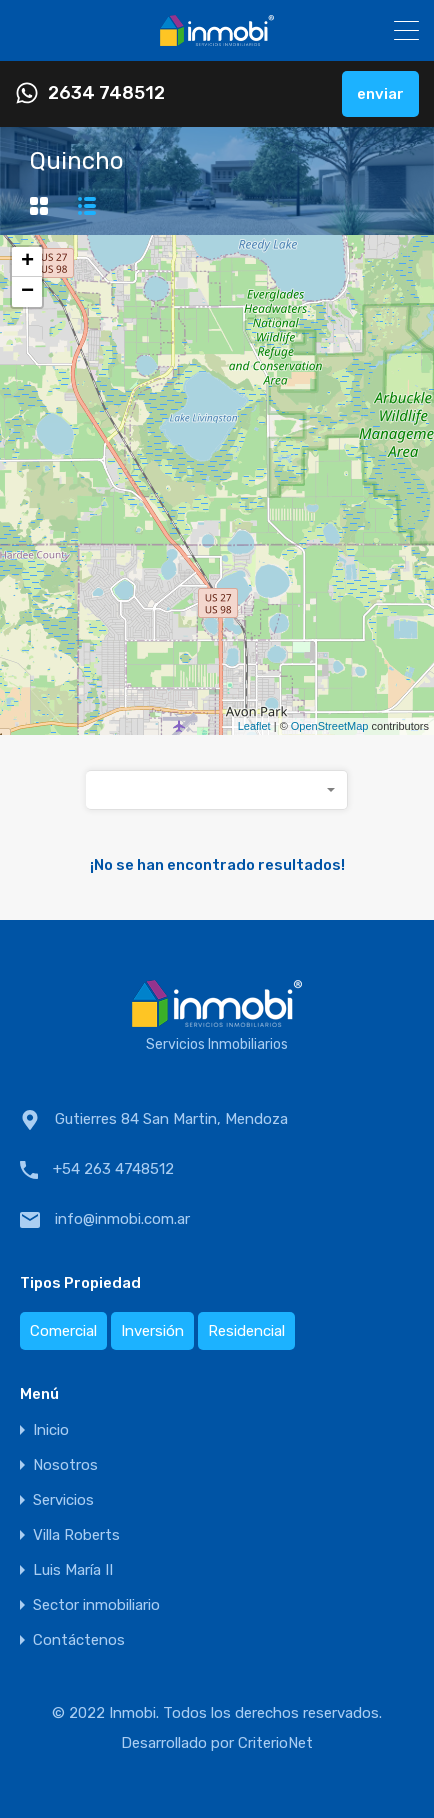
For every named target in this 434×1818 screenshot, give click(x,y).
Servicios (63, 1500)
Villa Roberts (76, 1535)
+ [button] (27, 262)
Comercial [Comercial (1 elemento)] (63, 1331)
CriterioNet (275, 1743)
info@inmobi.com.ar (122, 1219)
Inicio (51, 1430)
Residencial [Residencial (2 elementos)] (246, 1331)
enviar (380, 94)
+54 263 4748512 (113, 1169)
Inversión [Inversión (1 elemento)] (152, 1331)
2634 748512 (106, 93)
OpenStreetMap (330, 726)
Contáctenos (79, 1640)
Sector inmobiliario (96, 1605)
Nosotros (65, 1465)
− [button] (27, 292)
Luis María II (73, 1570)
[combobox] (217, 790)
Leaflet (254, 726)
